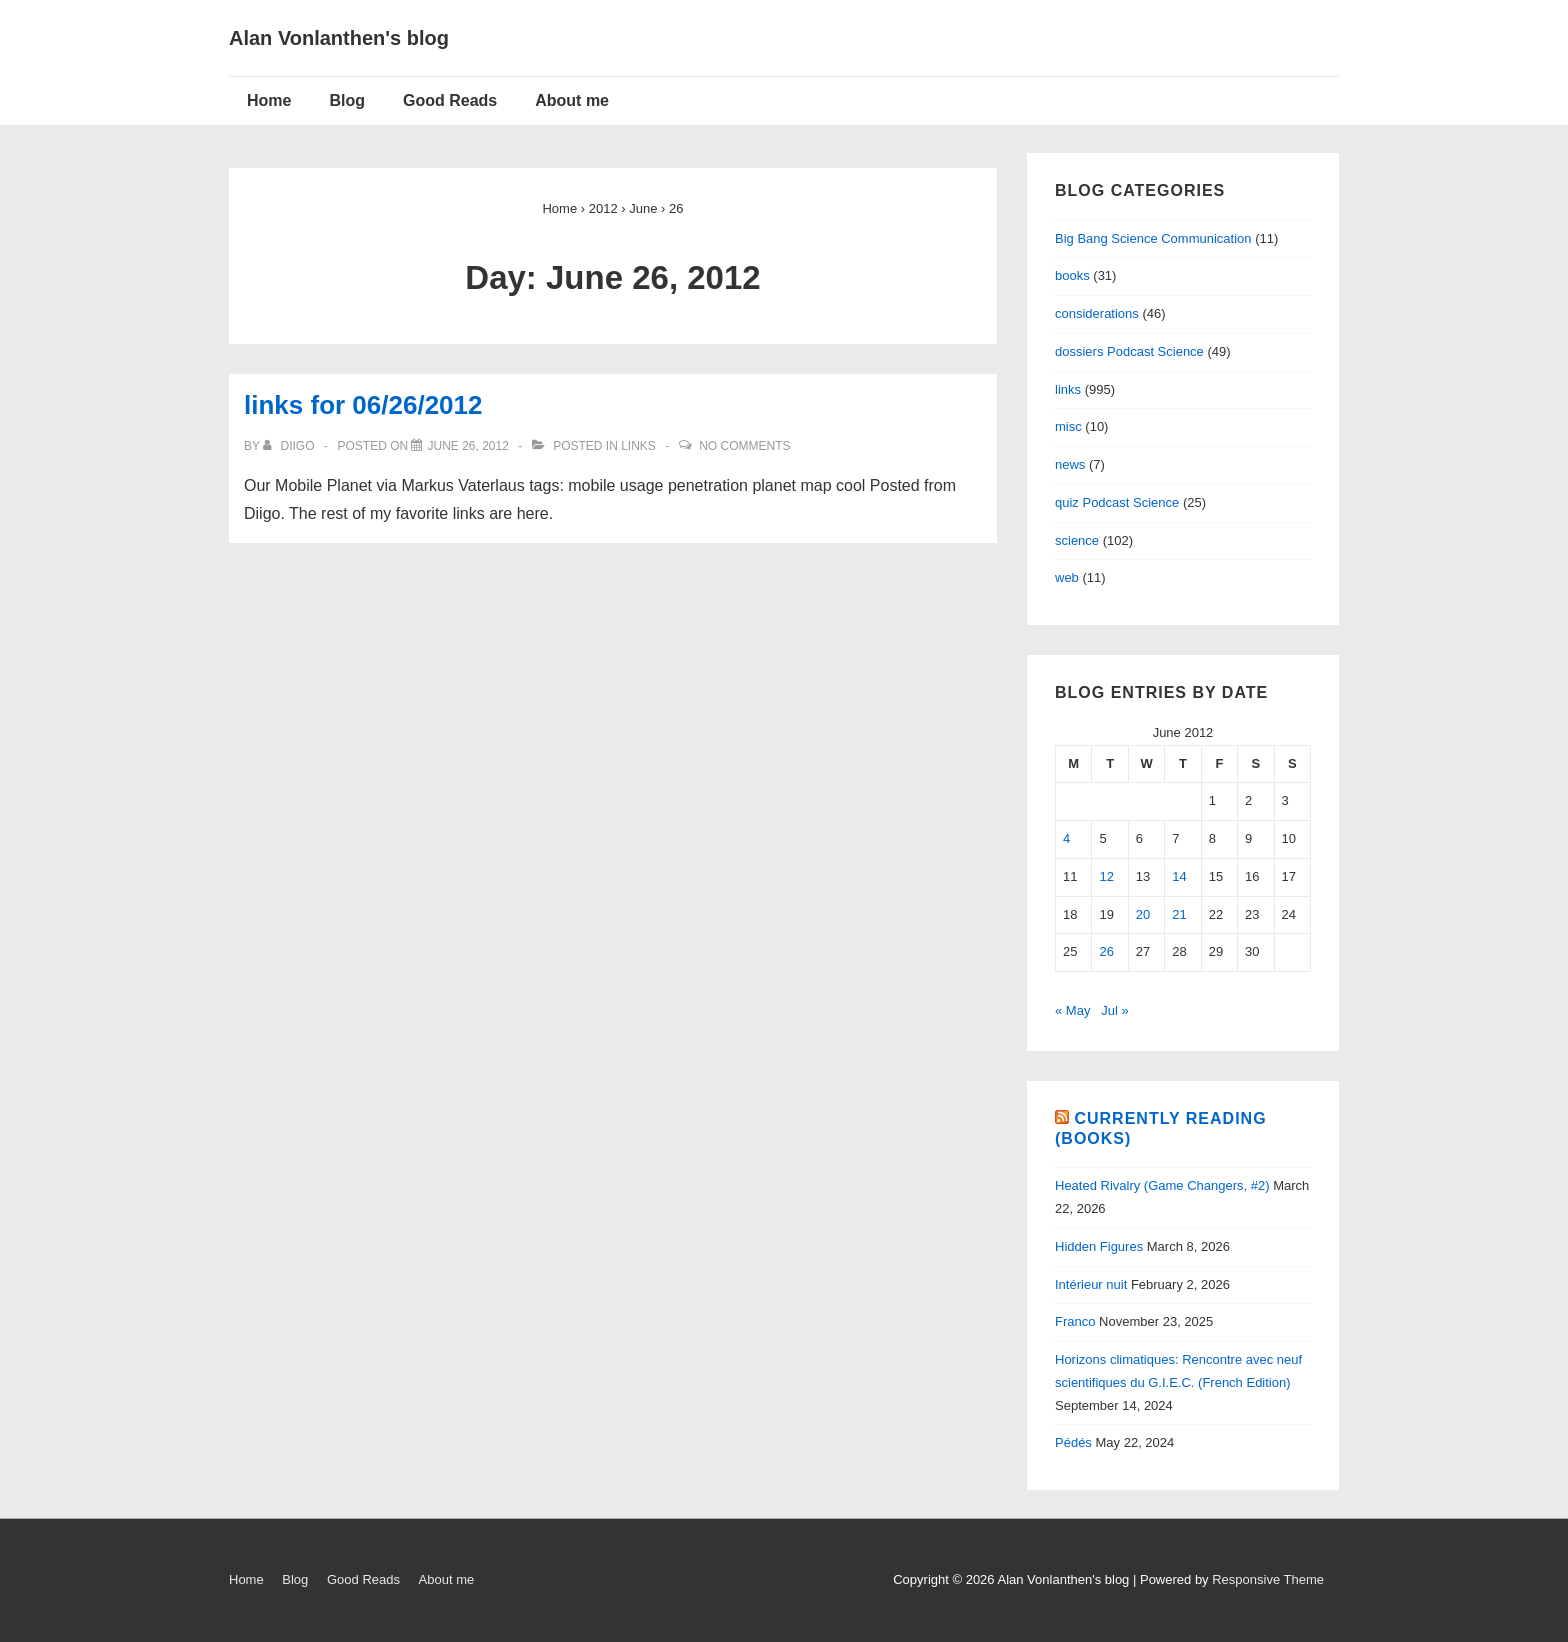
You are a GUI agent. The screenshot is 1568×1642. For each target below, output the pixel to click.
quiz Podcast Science (1117, 502)
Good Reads (450, 100)
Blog (347, 100)
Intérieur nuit (1091, 1284)
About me (572, 100)
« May (1072, 1010)
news (1070, 464)
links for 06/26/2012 (363, 405)
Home (269, 100)
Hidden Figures (1099, 1246)
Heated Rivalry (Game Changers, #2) (1162, 1185)
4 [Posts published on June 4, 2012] (1066, 838)
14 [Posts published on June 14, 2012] (1179, 876)
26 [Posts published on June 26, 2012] (1106, 951)
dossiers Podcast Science (1129, 351)
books (1072, 275)
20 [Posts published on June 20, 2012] (1143, 914)
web (1067, 577)
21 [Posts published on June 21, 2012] (1179, 914)
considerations (1097, 313)
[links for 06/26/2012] (467, 446)
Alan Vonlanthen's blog (339, 38)
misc (1068, 426)
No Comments (744, 446)
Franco (1075, 1321)
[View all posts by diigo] (290, 446)
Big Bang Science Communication (1153, 238)
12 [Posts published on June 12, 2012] (1106, 876)
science (1077, 540)
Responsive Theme (1268, 1579)
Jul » (1114, 1010)
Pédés (1073, 1442)
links (638, 446)
